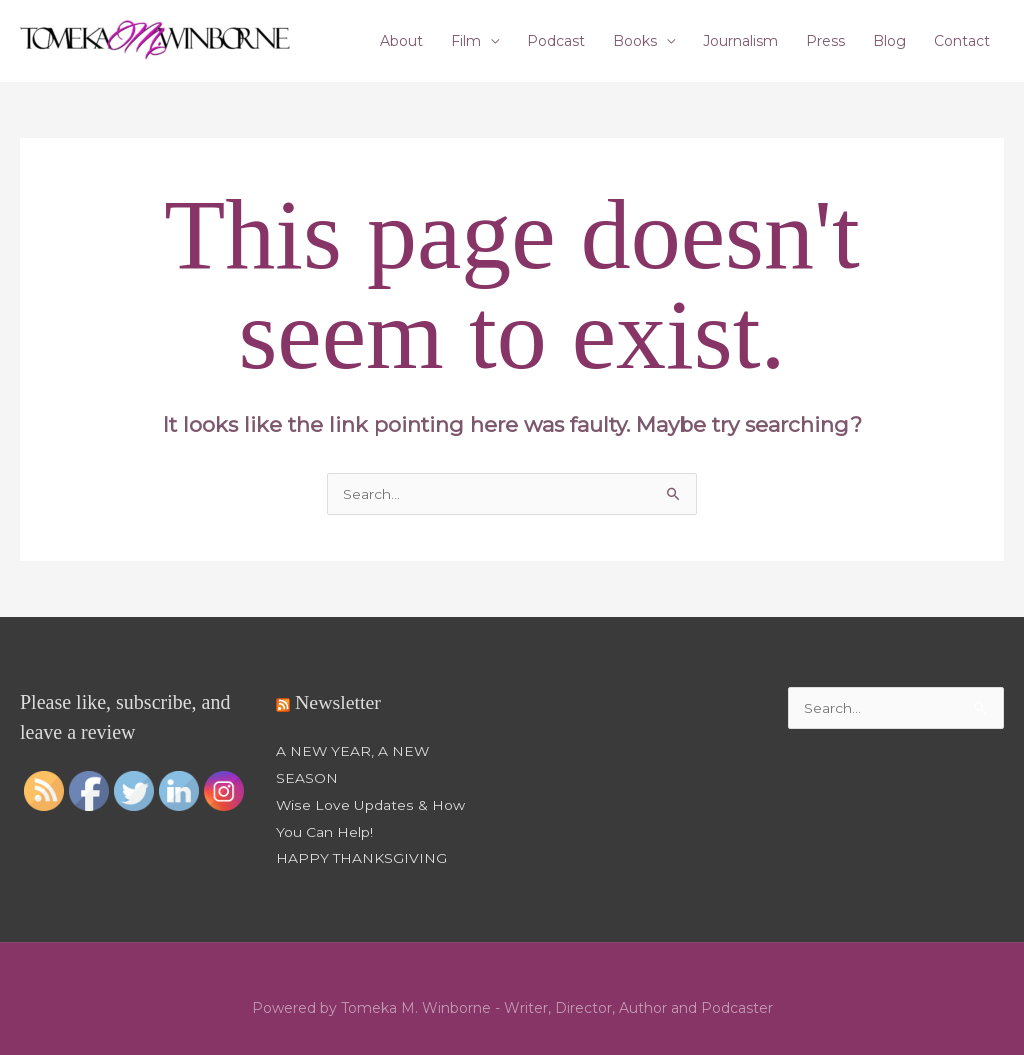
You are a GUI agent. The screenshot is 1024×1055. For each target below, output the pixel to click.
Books (635, 41)
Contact (962, 41)
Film (466, 41)
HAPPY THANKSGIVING (362, 856)
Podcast (556, 41)
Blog (889, 41)
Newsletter (338, 704)
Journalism (740, 41)
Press (825, 41)
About (401, 41)
